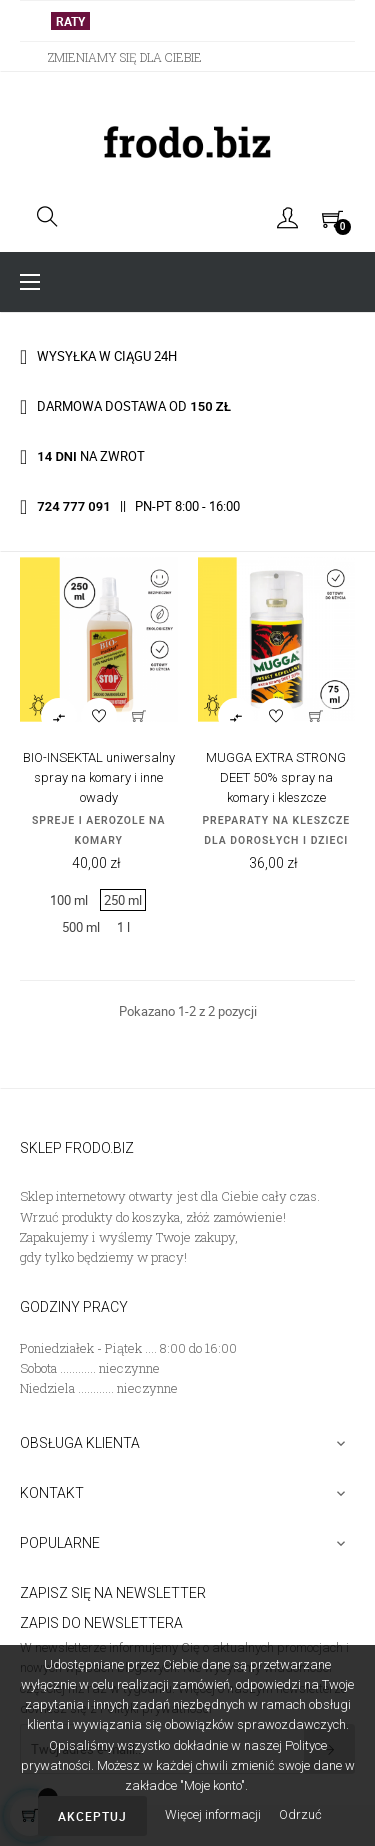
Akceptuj (92, 1816)
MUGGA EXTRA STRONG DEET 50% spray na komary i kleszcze (276, 777)
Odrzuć (300, 1814)
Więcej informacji (214, 1814)
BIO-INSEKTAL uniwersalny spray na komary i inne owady (99, 777)
